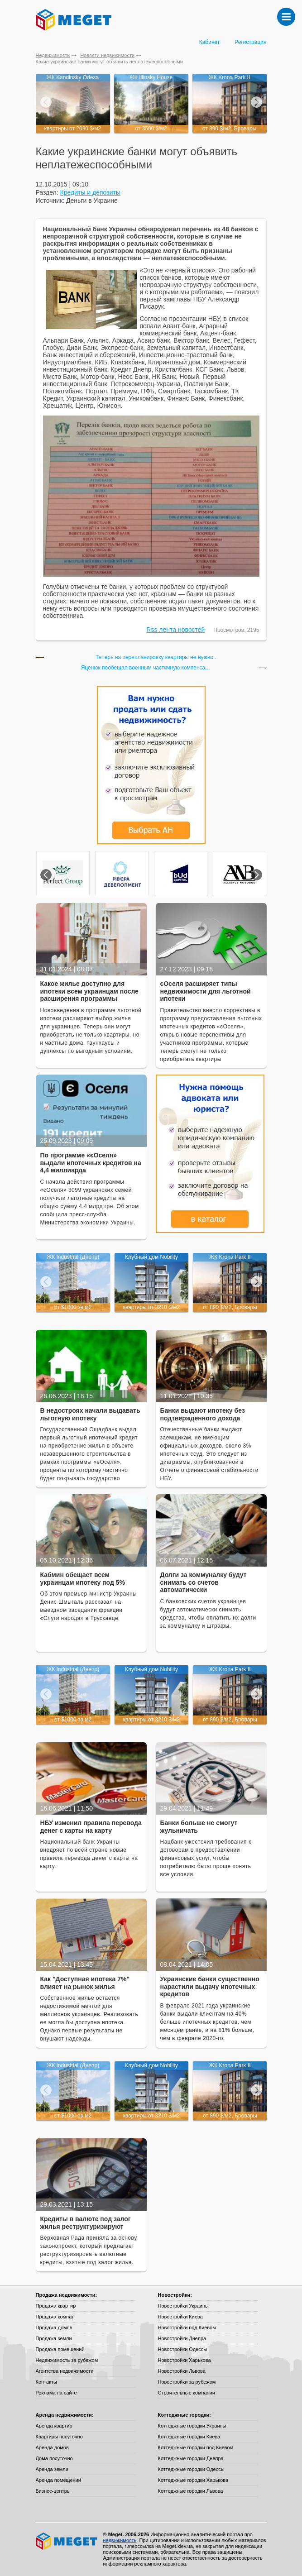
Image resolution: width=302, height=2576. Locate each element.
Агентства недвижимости (65, 2371)
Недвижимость (53, 55)
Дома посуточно (54, 2458)
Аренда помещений (58, 2480)
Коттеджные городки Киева (189, 2436)
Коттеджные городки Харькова (193, 2480)
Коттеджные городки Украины (192, 2425)
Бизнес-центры (53, 2491)
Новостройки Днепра (182, 2338)
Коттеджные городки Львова (190, 2491)
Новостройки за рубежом (187, 2382)
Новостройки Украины (183, 2305)
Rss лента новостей (175, 629)
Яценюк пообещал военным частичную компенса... (145, 668)
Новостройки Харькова (184, 2360)
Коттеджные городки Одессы (191, 2469)
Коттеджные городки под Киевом (196, 2447)
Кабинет (209, 42)
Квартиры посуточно (59, 2436)
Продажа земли (54, 2338)
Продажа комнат (55, 2316)
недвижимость (120, 2540)
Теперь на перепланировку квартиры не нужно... (157, 657)
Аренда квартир (54, 2425)
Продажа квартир (56, 2305)
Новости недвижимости (107, 55)
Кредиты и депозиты (90, 192)
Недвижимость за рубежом (67, 2360)
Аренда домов (52, 2447)
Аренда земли (52, 2469)
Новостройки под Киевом (187, 2327)
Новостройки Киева (180, 2316)
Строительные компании (186, 2392)
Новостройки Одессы (182, 2349)
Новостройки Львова (182, 2371)
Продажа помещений (60, 2349)
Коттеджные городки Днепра (191, 2458)
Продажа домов (54, 2327)
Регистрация (250, 42)
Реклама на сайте (56, 2392)
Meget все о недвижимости (67, 2541)
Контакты (47, 2382)
